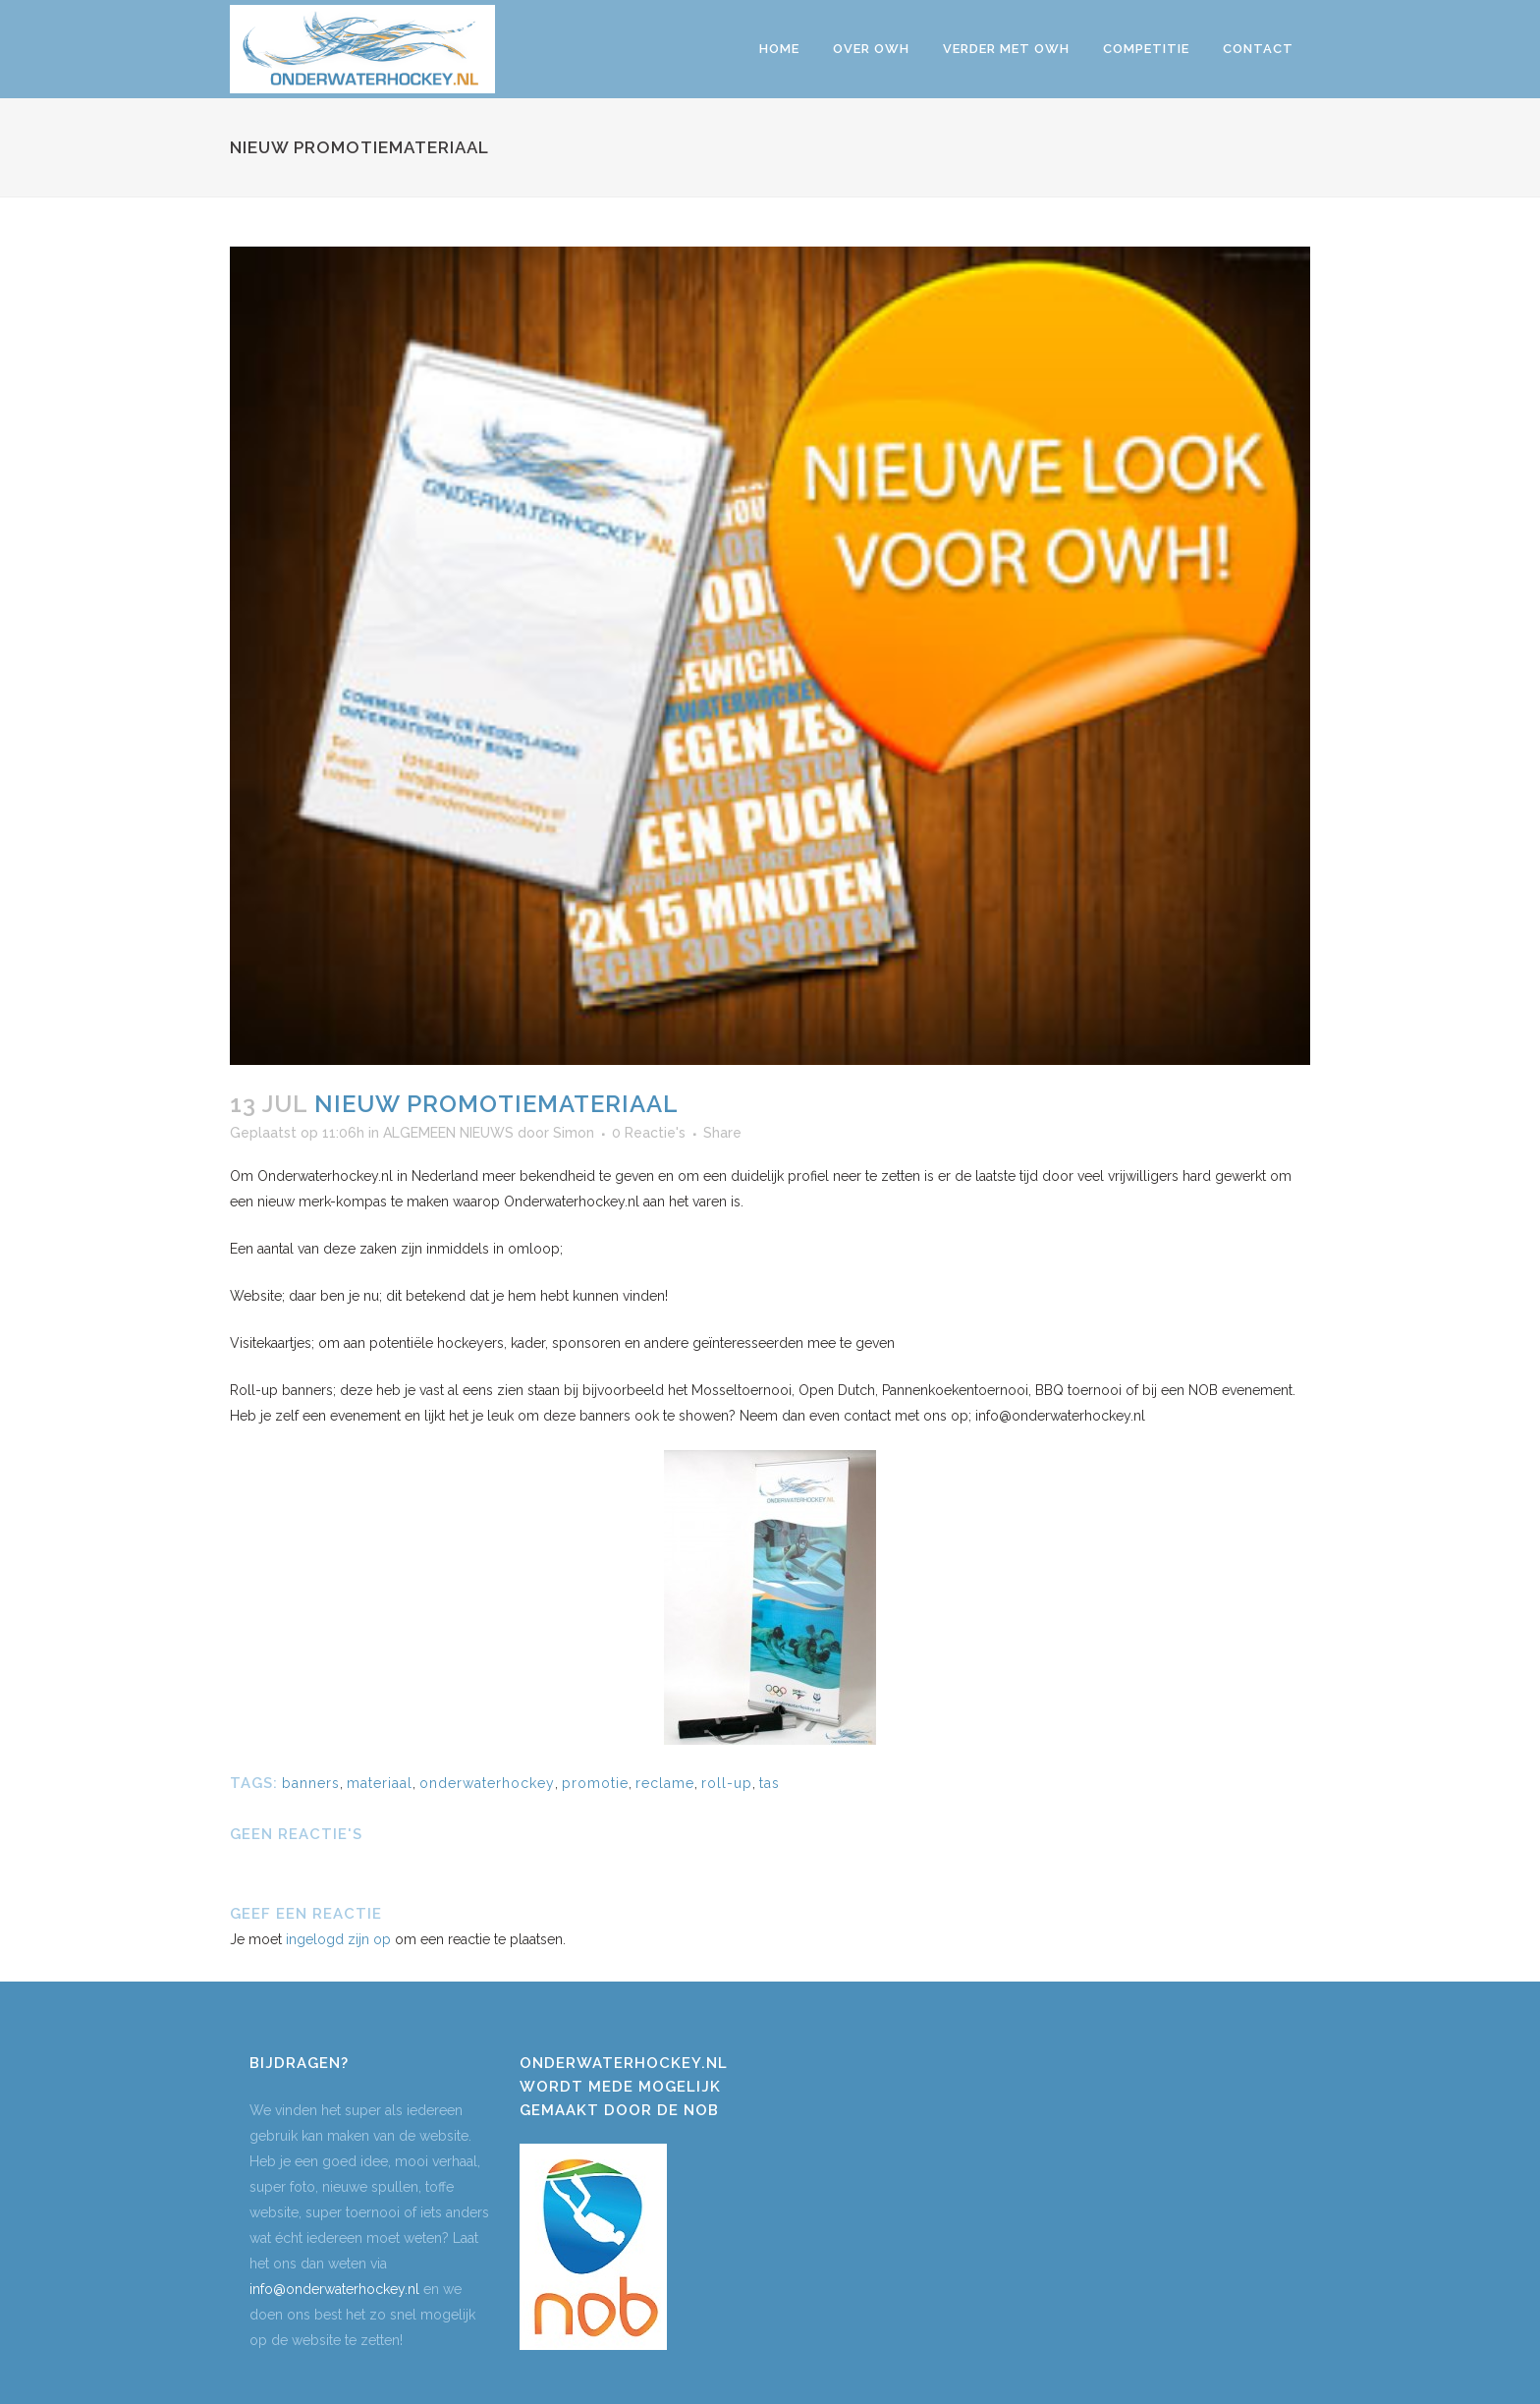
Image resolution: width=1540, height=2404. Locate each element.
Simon (573, 1133)
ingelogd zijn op (338, 1939)
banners (311, 1783)
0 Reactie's (649, 1133)
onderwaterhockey (487, 1783)
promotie (595, 1783)
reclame (664, 1783)
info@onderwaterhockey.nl (334, 2289)
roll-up (726, 1783)
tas (769, 1783)
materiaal (379, 1783)
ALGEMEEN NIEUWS (448, 1133)
